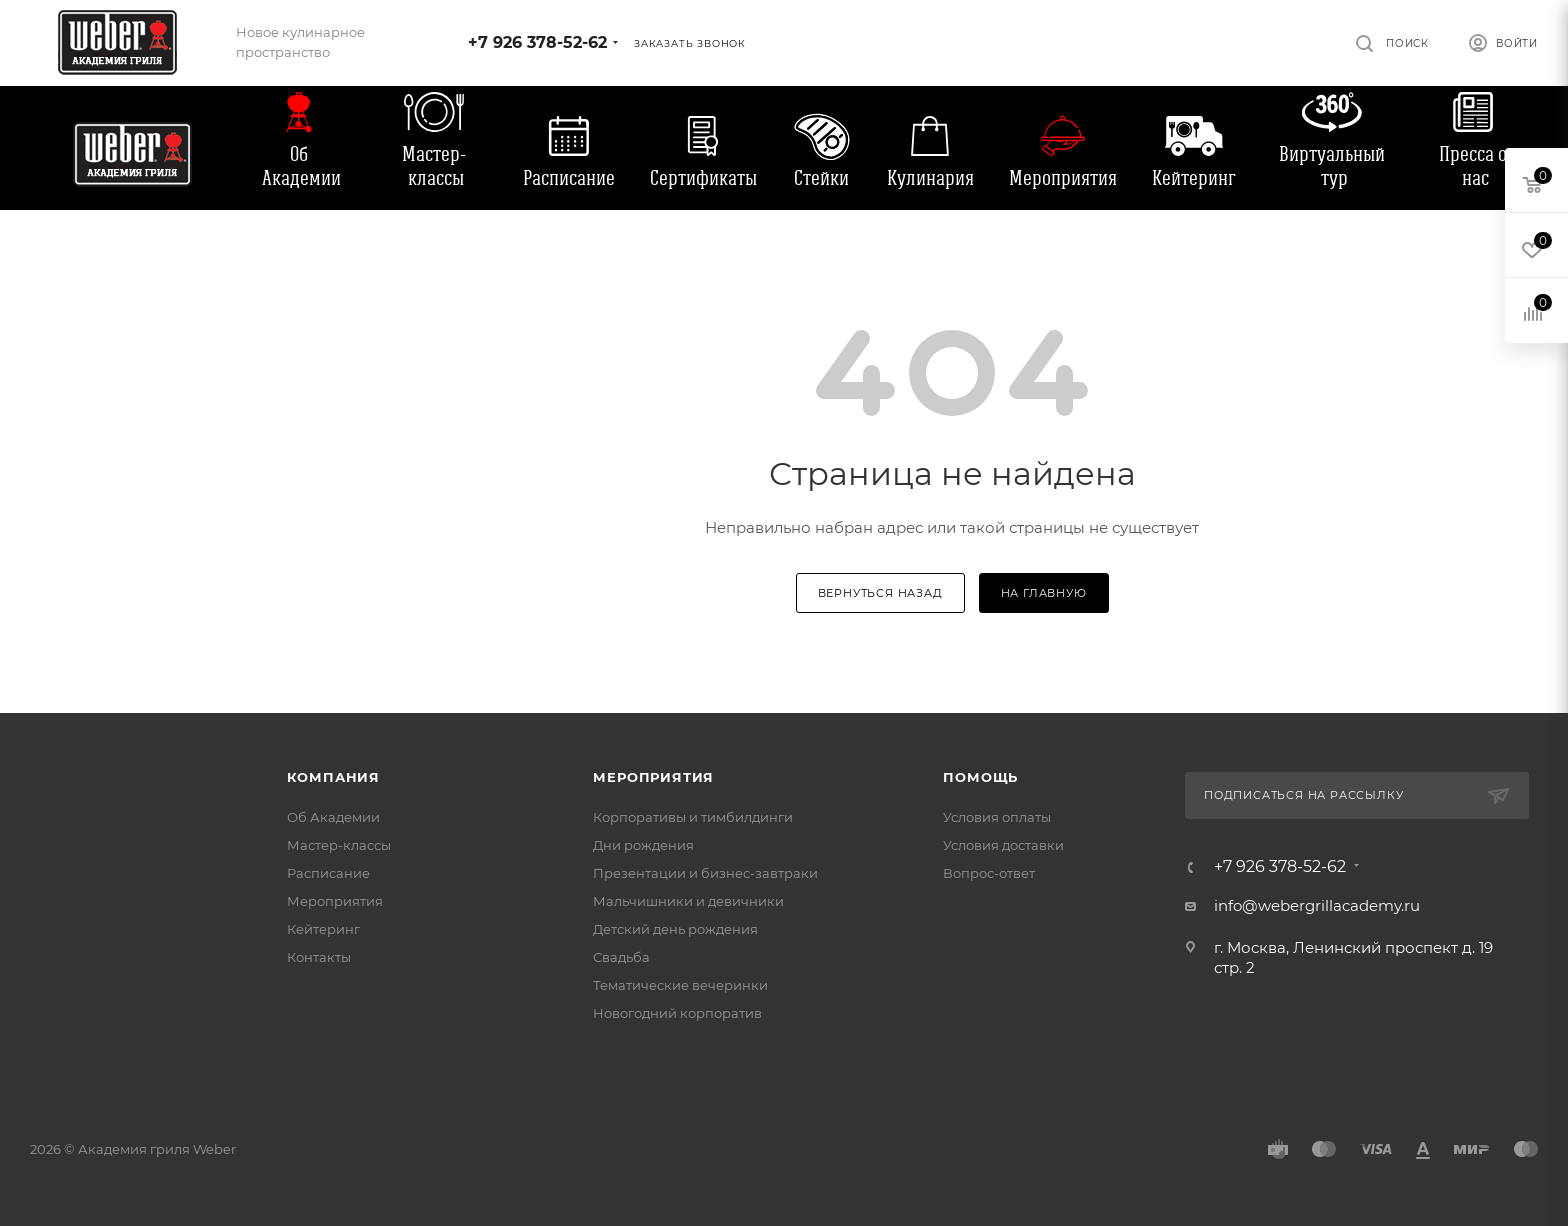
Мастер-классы (434, 166)
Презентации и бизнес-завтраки (705, 873)
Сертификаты (703, 178)
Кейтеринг (1194, 178)
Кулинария (930, 178)
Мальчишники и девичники (688, 901)
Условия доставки (1003, 845)
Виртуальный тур (1332, 166)
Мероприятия (1063, 178)
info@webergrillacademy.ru (1317, 905)
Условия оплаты (997, 817)
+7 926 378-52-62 (537, 42)
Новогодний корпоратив (677, 1013)
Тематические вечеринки (680, 985)
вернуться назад (880, 593)
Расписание (569, 178)
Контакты (319, 957)
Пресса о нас (1473, 166)
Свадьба (621, 957)
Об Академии (301, 166)
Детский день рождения (675, 929)
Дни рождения (643, 845)
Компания (333, 777)
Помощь (980, 777)
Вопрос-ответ (989, 873)
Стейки (821, 178)
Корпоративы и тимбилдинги (693, 817)
